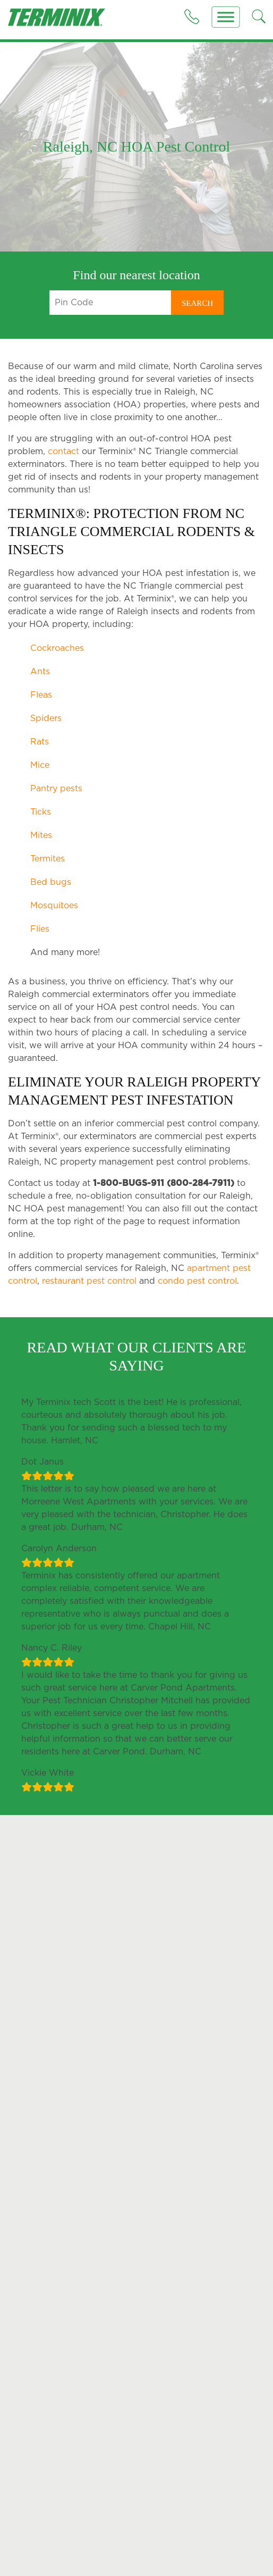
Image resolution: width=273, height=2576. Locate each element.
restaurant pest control (89, 1299)
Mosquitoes (54, 905)
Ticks (40, 812)
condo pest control (197, 1299)
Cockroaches (57, 648)
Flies (39, 929)
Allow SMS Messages (223, 2236)
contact (63, 451)
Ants (40, 671)
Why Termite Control (184, 2540)
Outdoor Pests (35, 2540)
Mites (41, 835)
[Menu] (226, 17)
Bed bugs (50, 882)
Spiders (46, 718)
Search (197, 303)
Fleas (41, 695)
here (254, 2247)
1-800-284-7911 (188, 2355)
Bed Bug (24, 2561)
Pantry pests (56, 788)
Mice (39, 765)
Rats (39, 742)
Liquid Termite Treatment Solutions (192, 2556)
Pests (21, 2528)
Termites (47, 859)
